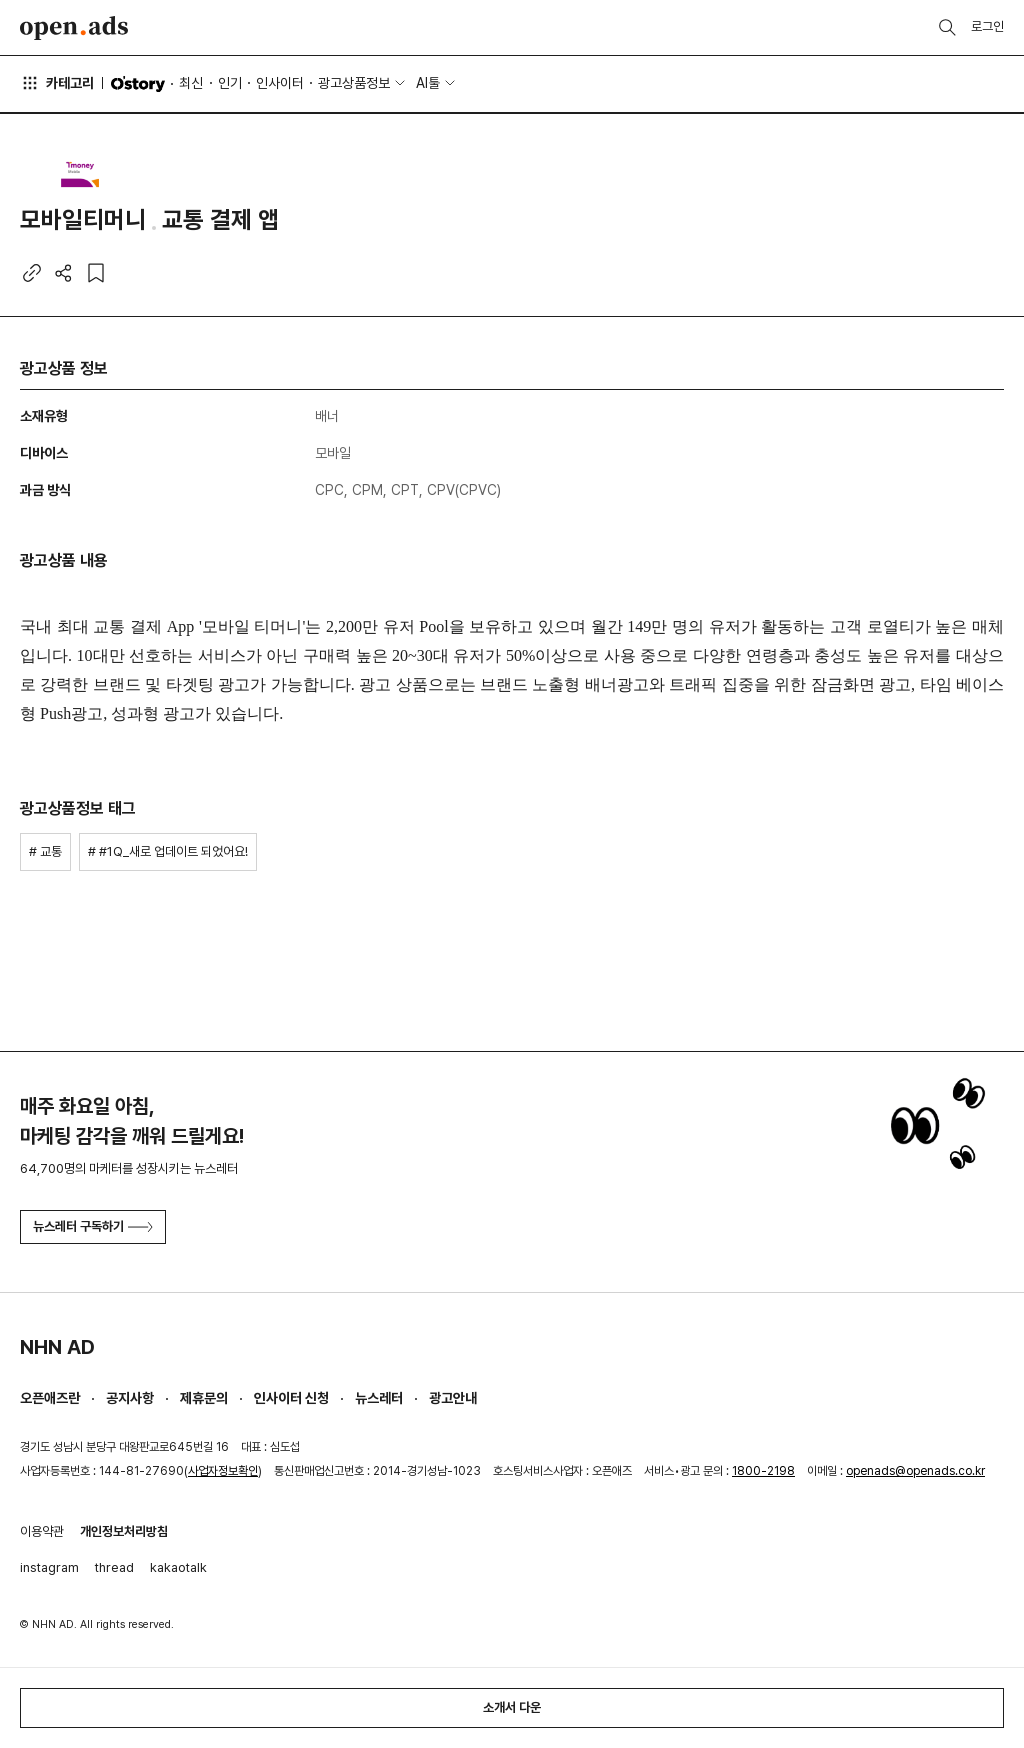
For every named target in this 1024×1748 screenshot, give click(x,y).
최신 (191, 83)
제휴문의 (204, 1398)
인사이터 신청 (291, 1398)
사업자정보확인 (223, 1471)
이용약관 (42, 1531)
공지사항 (130, 1398)
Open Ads (74, 28)
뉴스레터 (379, 1398)
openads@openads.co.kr (915, 1471)
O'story (138, 84)
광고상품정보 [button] (354, 83)
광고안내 (453, 1398)
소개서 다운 (512, 1707)
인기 (230, 83)
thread (114, 1567)
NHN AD (57, 1347)
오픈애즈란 (50, 1398)
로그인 (987, 26)
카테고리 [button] (57, 83)
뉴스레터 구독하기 (93, 1226)
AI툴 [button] (428, 83)
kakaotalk (178, 1567)
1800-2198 (763, 1471)
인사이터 (280, 83)
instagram (49, 1567)
